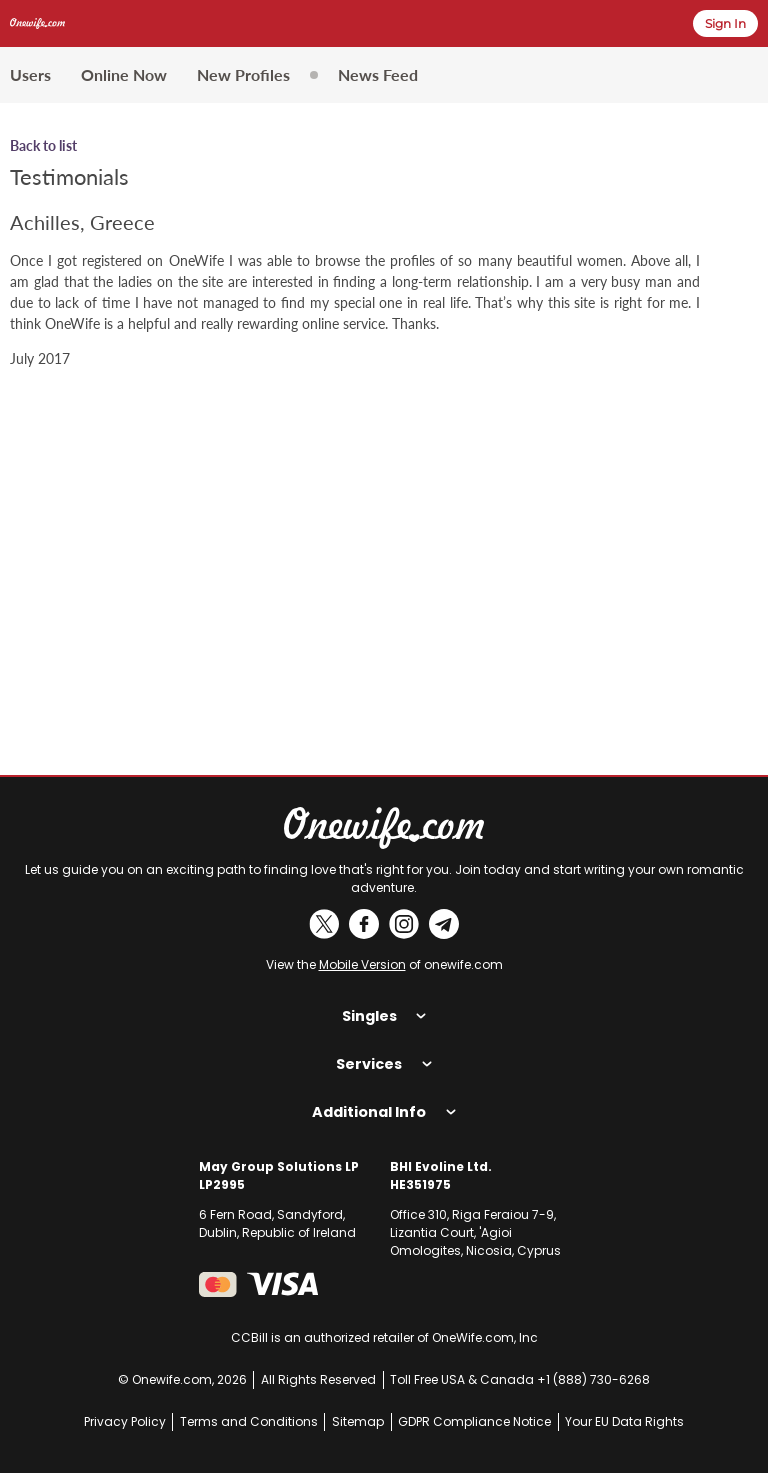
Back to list (43, 145)
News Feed (378, 74)
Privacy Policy (125, 1421)
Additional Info (383, 1112)
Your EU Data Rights (624, 1421)
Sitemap (358, 1421)
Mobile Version (362, 964)
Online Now (124, 74)
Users (30, 74)
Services (383, 1064)
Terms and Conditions (249, 1421)
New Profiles (243, 74)
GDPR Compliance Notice (474, 1421)
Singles (384, 1016)
